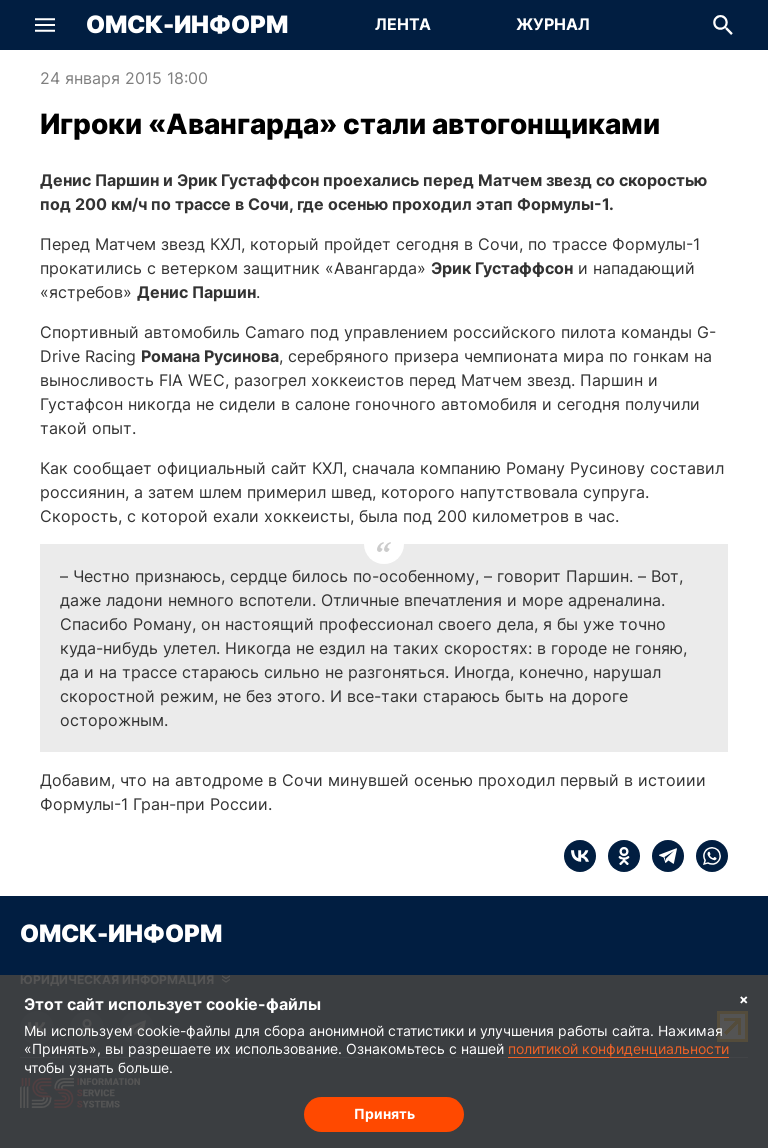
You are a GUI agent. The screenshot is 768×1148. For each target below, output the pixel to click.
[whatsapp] (706, 856)
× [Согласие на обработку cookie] (744, 998)
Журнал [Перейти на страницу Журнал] (553, 24)
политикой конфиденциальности (618, 1048)
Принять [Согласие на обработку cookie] (384, 1113)
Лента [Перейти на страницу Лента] (403, 24)
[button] (45, 25)
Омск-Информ (187, 25)
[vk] (580, 856)
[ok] (618, 856)
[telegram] (662, 856)
